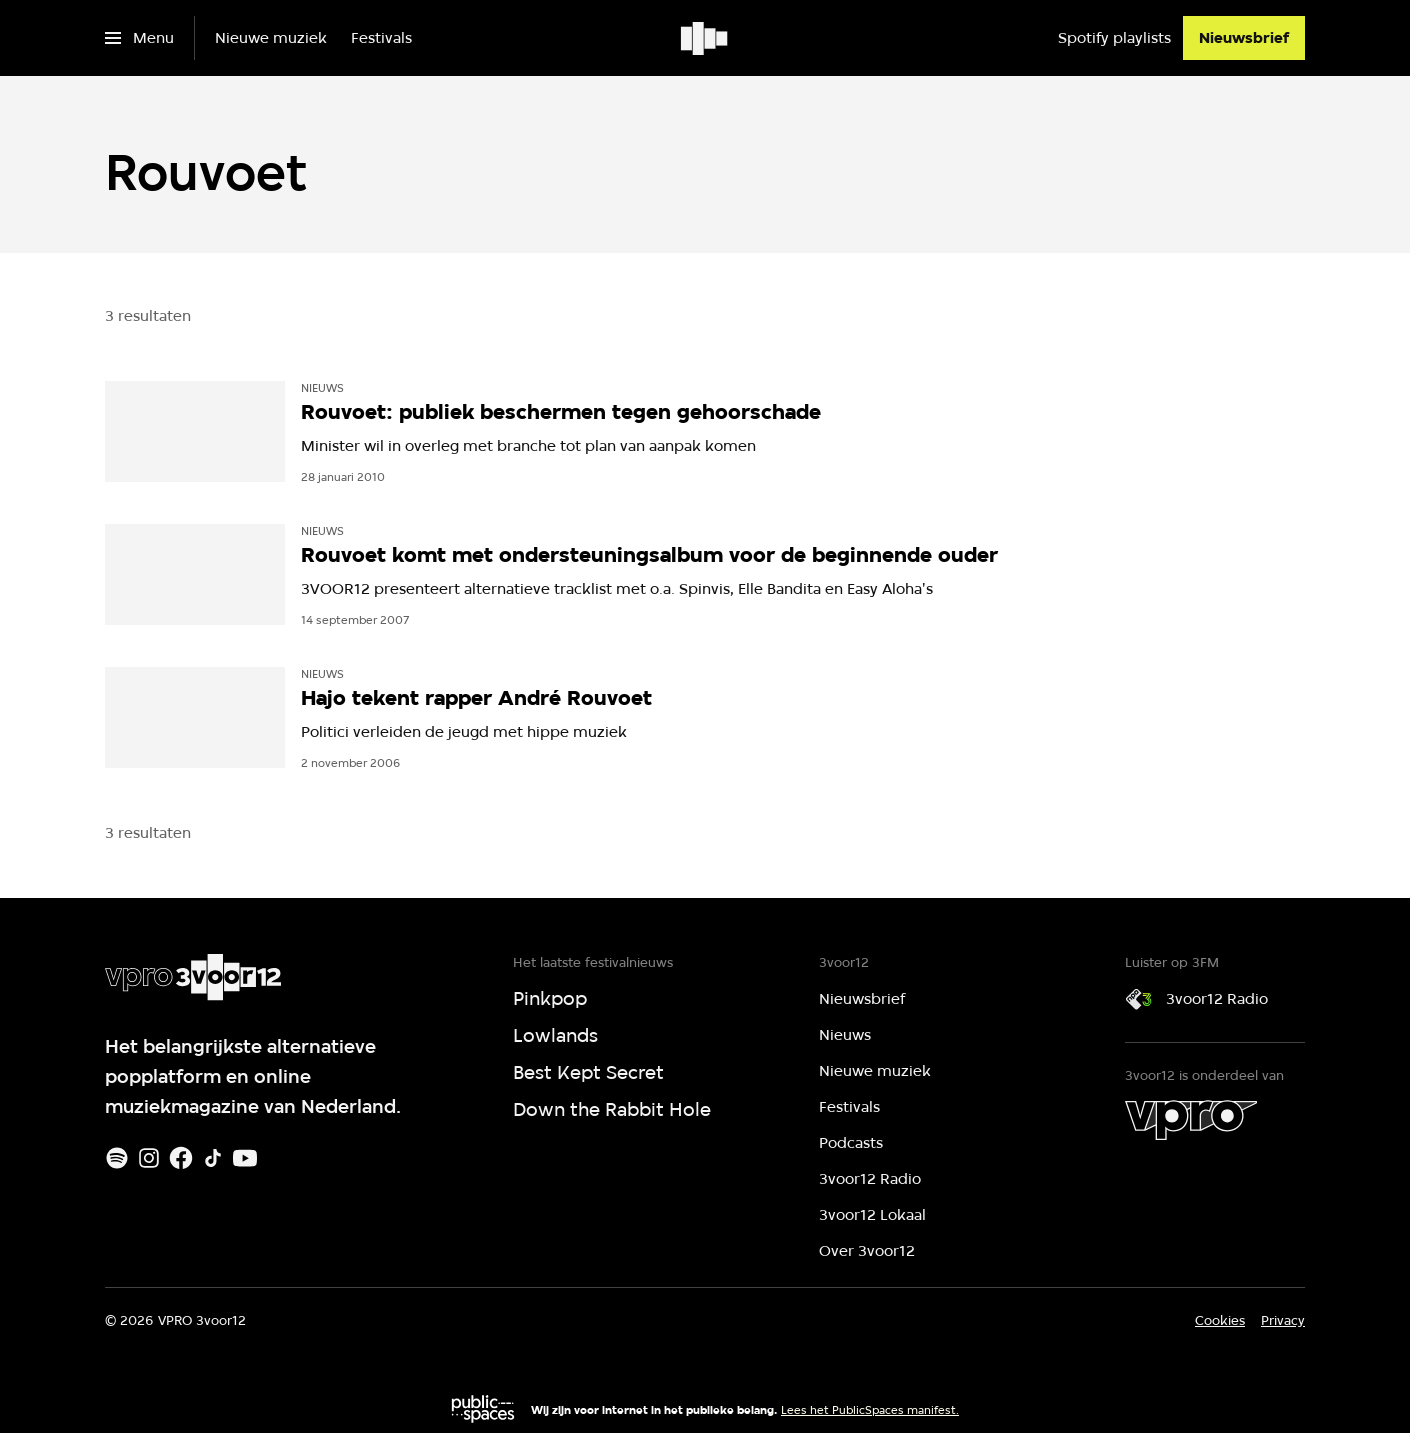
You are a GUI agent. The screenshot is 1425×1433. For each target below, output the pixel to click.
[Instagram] (149, 1158)
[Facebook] (181, 1158)
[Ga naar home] (705, 38)
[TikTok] (213, 1158)
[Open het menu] (139, 38)
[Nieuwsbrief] (1244, 38)
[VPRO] (1191, 1120)
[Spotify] (117, 1158)
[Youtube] (245, 1158)
